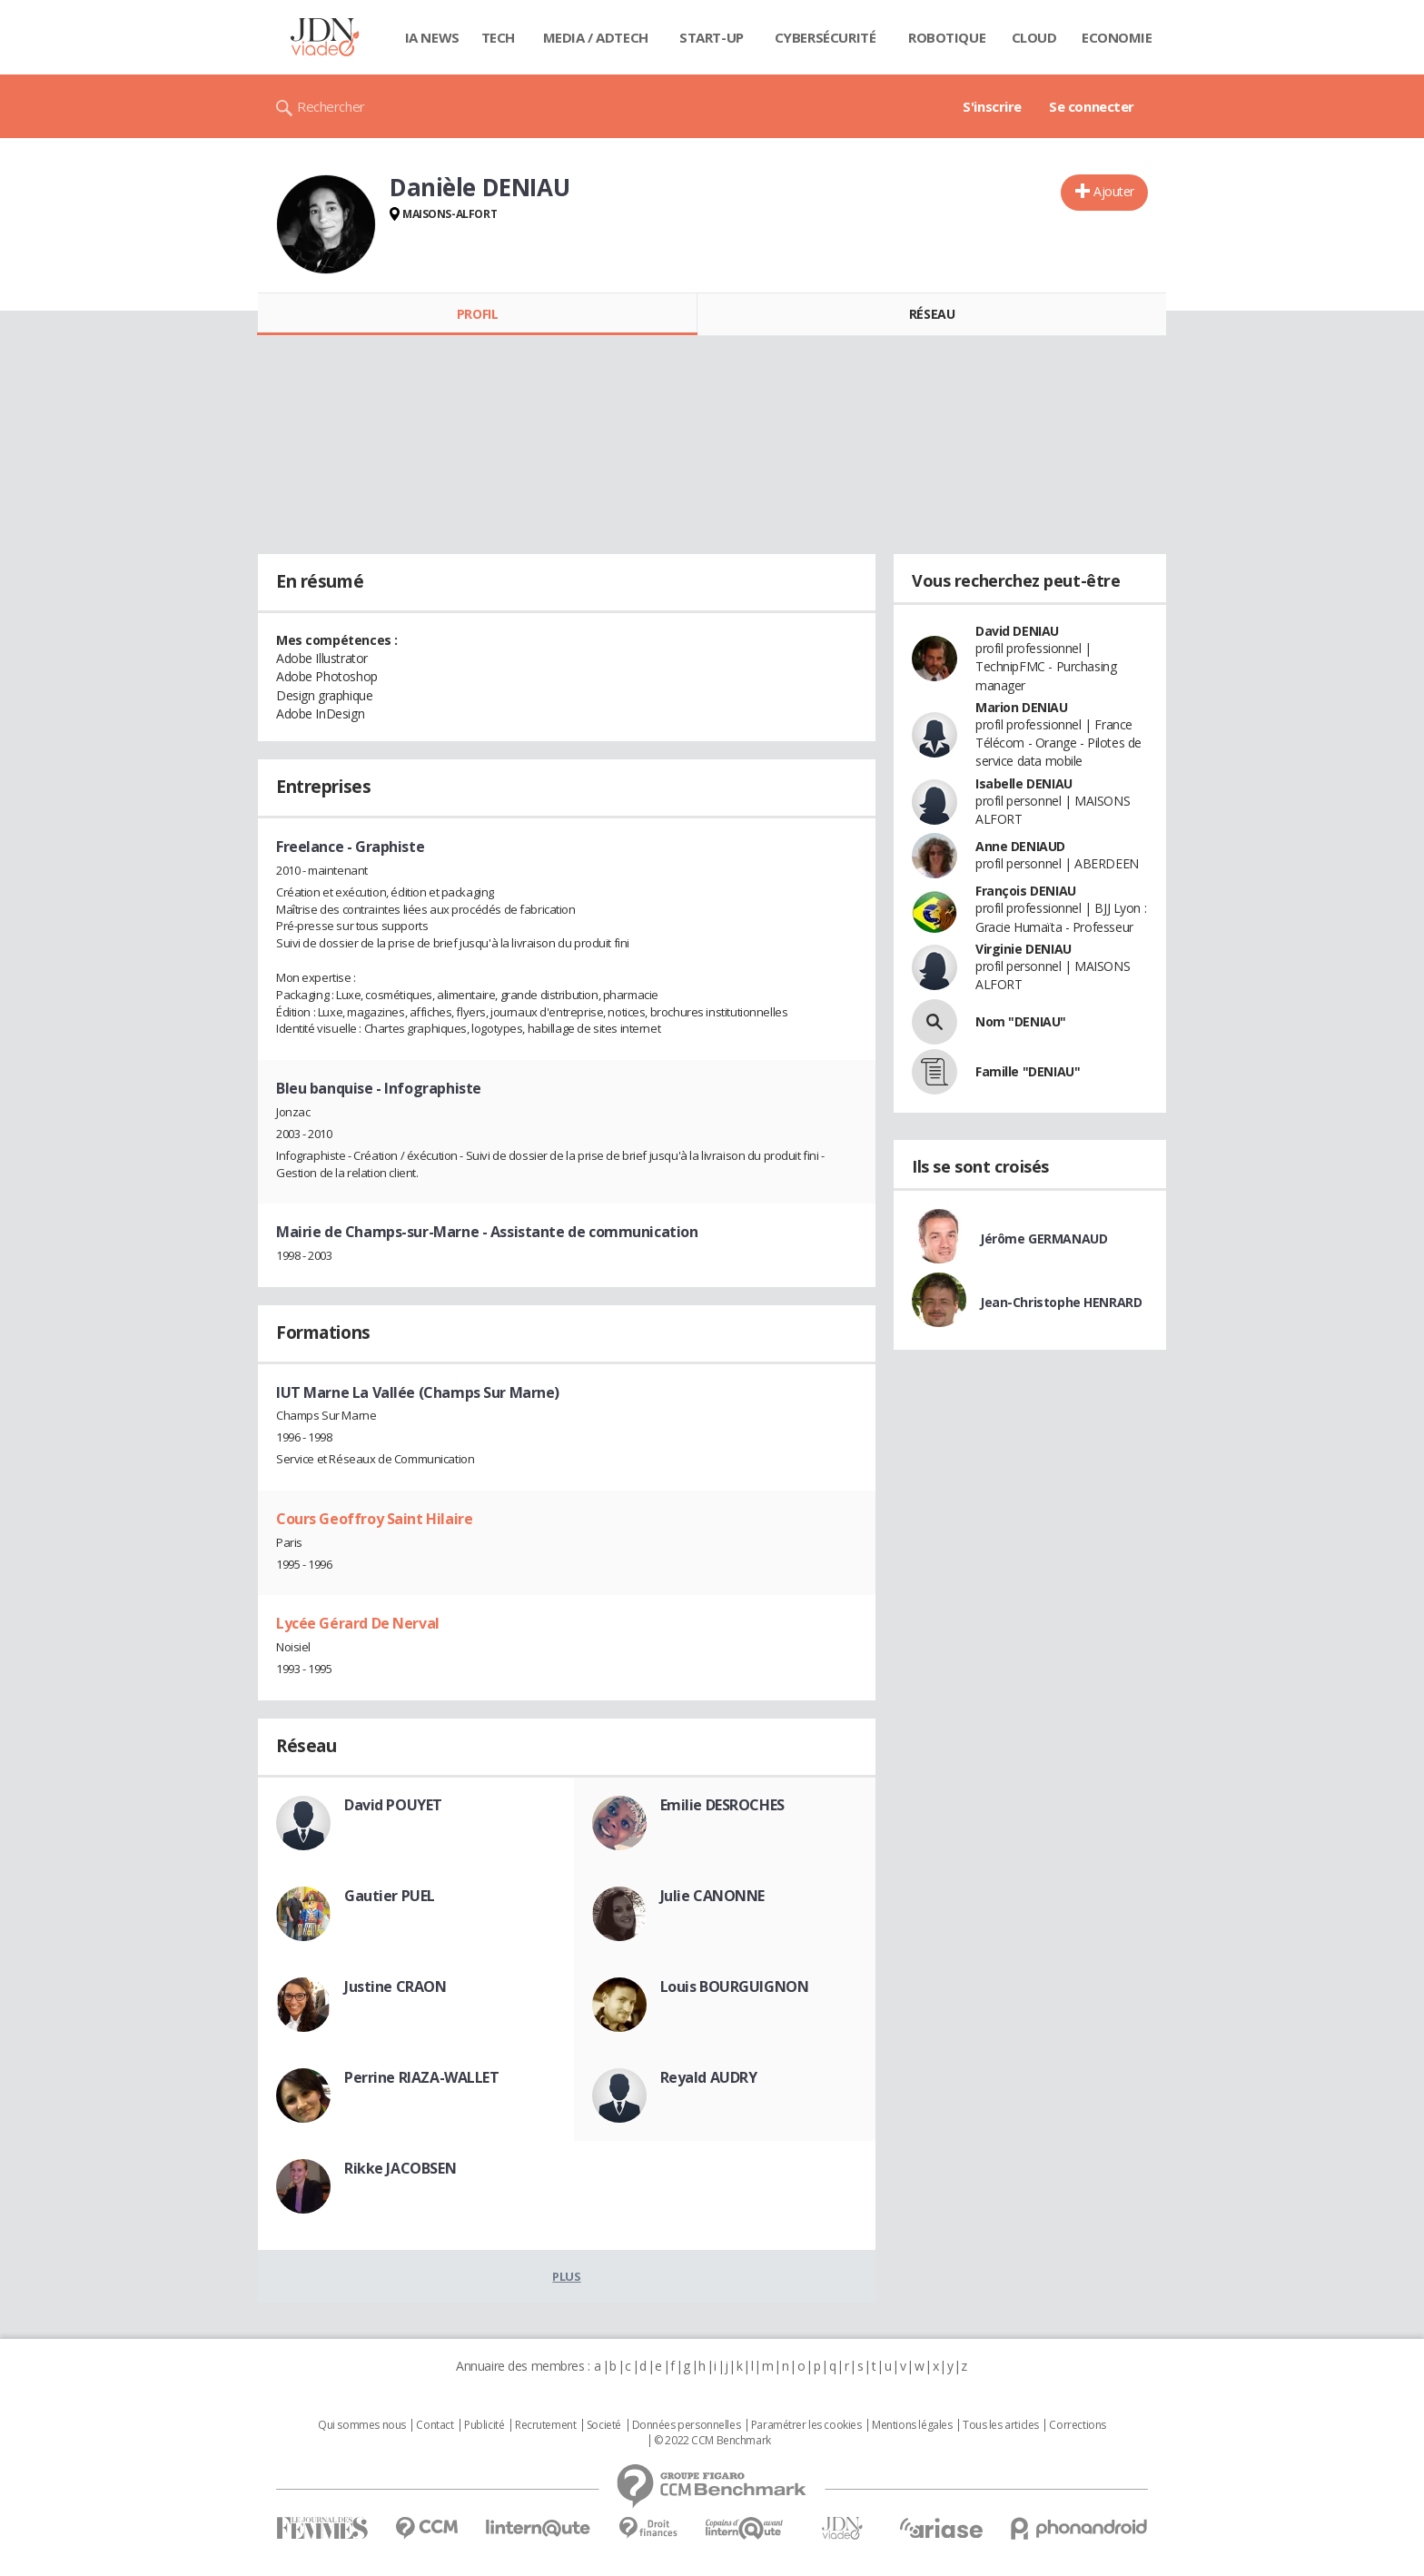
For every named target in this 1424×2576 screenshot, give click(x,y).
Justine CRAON (395, 1986)
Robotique (946, 37)
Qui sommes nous (362, 2425)
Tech (498, 37)
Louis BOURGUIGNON (734, 1986)
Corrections (1077, 2425)
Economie (1117, 37)
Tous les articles (1001, 2425)
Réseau (931, 313)
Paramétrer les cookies (806, 2425)
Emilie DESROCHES (722, 1805)
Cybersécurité (825, 37)
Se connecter (1091, 106)
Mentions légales (912, 2425)
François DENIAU (1025, 890)
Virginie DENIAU (1023, 948)
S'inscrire (992, 106)
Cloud (1034, 37)
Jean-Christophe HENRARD (1061, 1302)
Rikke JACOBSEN (400, 2168)
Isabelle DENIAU (1024, 783)
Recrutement (545, 2425)
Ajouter (1113, 191)
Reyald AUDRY (708, 2077)
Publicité (484, 2425)
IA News (432, 37)
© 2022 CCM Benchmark (712, 2440)
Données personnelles (686, 2425)
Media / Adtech (595, 37)
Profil (477, 313)
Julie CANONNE (713, 1896)
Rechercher (331, 106)
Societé (604, 2425)
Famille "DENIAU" (1027, 1071)
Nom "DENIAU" (1020, 1021)
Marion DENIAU (1021, 707)
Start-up (711, 37)
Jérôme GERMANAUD (1043, 1238)
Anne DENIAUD (1020, 846)
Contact (434, 2425)
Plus (566, 2276)
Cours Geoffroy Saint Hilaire (374, 1519)
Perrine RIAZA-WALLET (421, 2077)
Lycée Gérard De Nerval (358, 1623)
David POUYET (393, 1805)
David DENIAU (1017, 630)
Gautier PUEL (389, 1896)
